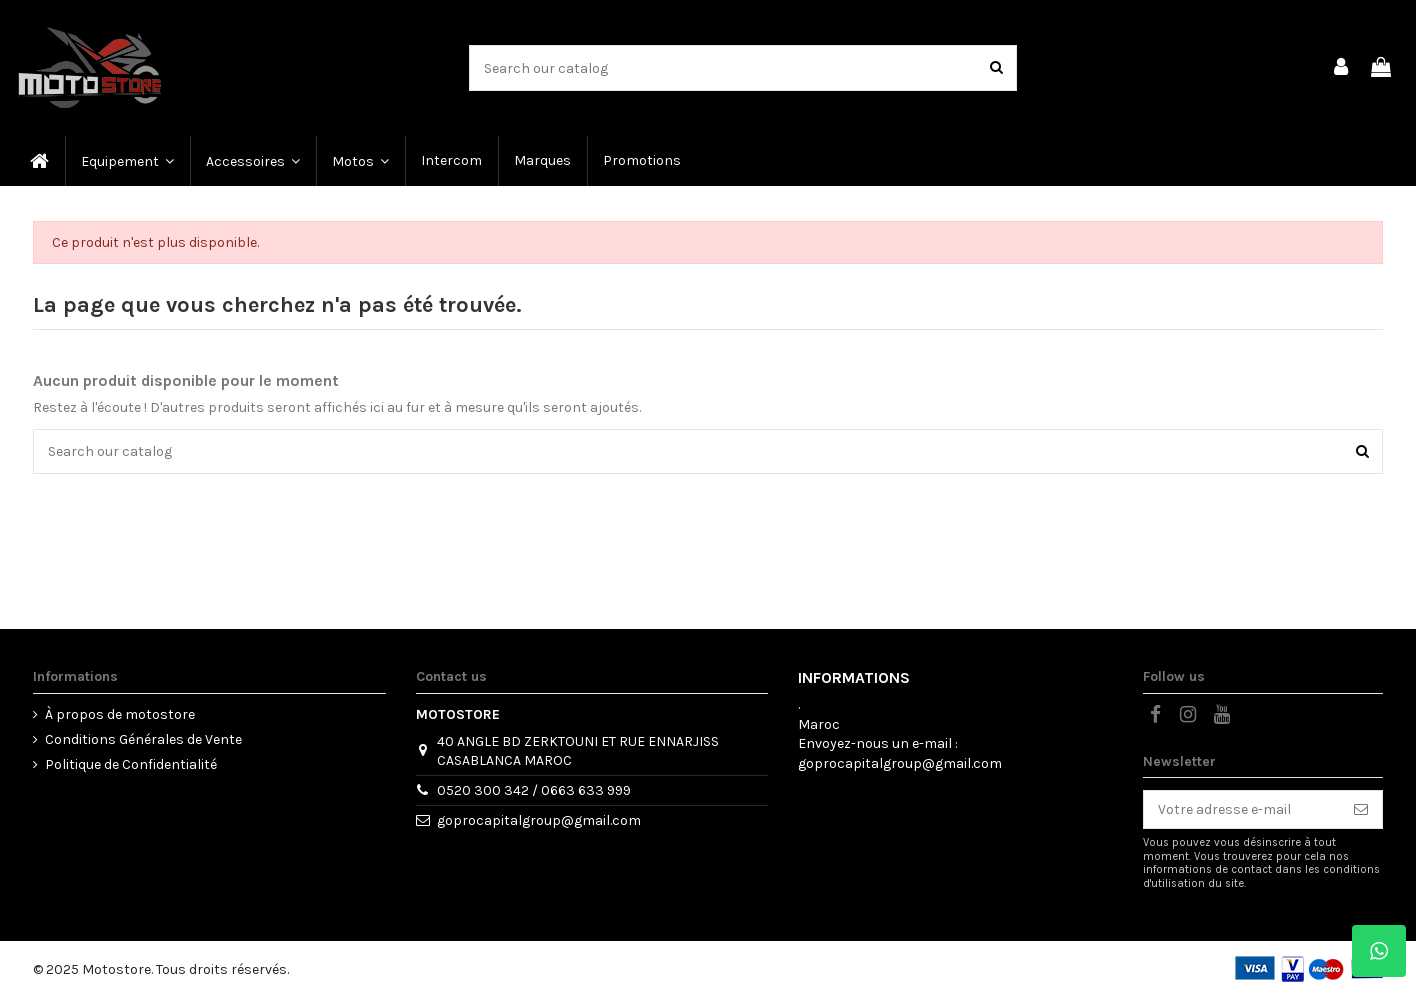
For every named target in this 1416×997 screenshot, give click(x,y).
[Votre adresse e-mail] (1242, 810)
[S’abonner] (1361, 810)
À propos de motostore (120, 714)
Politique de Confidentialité (131, 764)
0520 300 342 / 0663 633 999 (534, 790)
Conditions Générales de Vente (143, 739)
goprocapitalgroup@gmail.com (539, 820)
